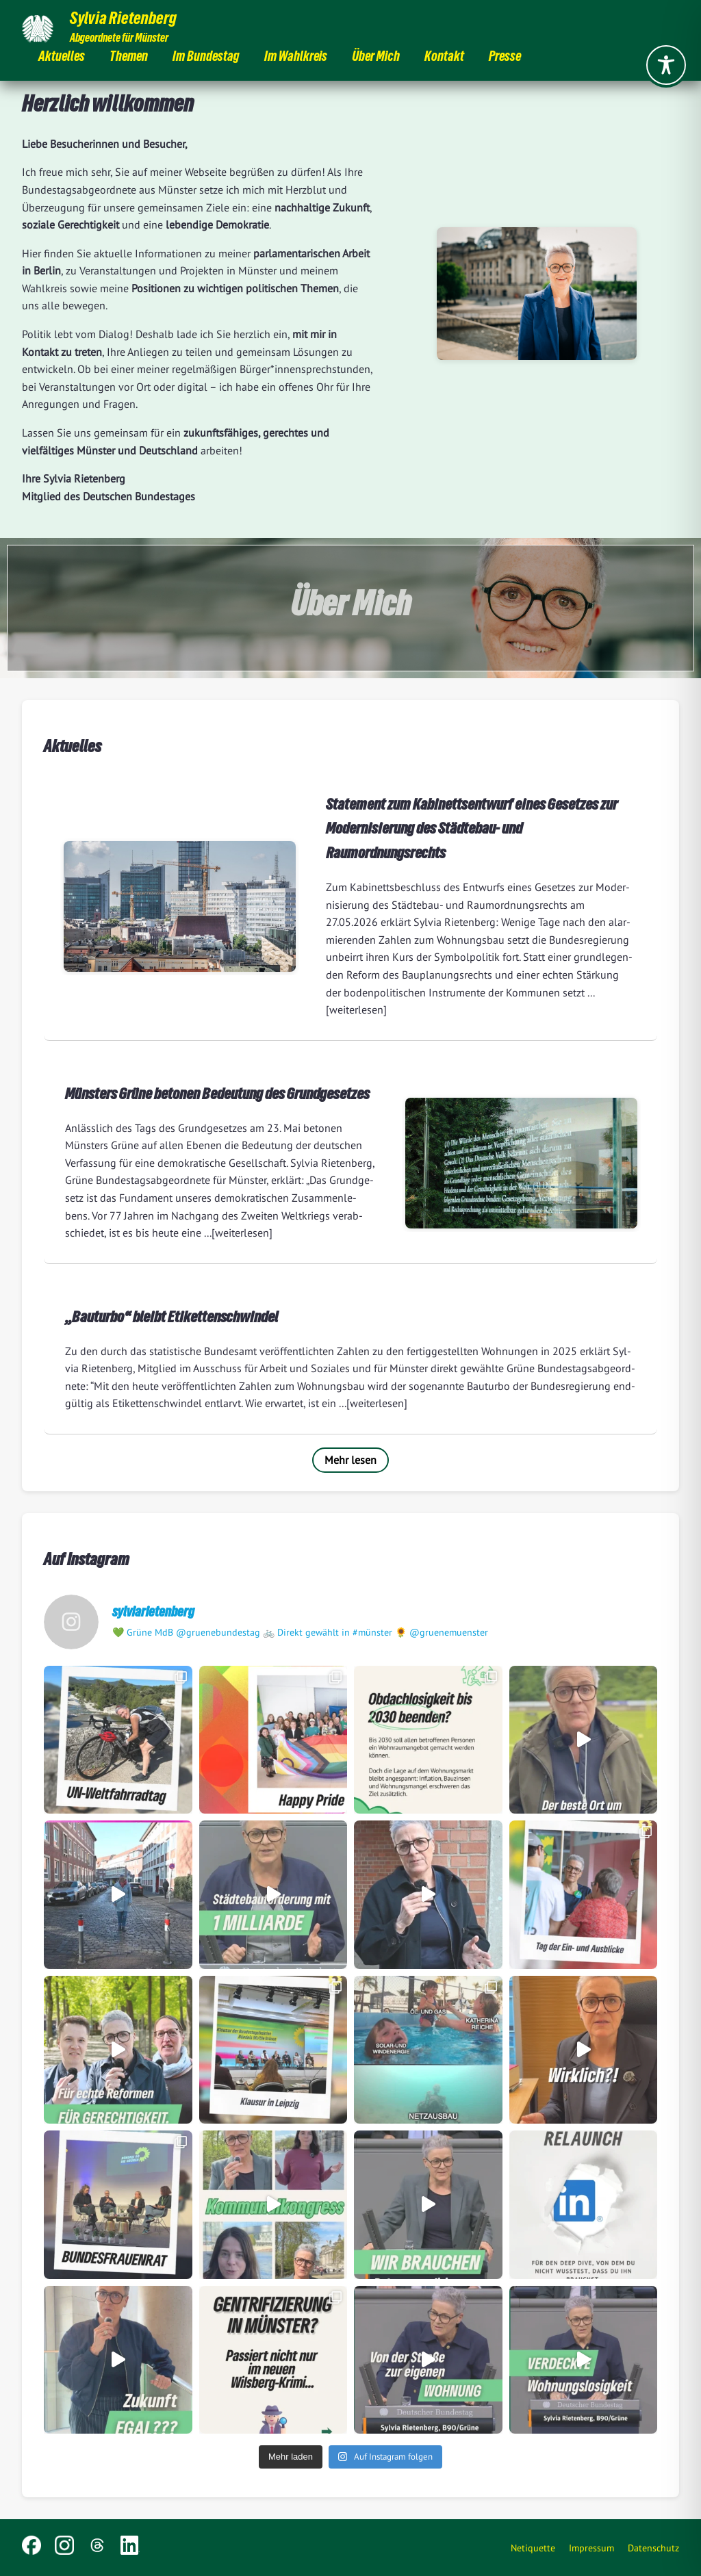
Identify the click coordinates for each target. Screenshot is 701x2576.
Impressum (591, 2547)
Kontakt (444, 57)
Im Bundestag (206, 57)
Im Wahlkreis (295, 57)
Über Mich (376, 57)
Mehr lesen (350, 1460)
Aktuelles (61, 57)
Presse (505, 57)
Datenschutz (653, 2547)
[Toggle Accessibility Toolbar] (666, 65)
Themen (129, 57)
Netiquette (533, 2547)
